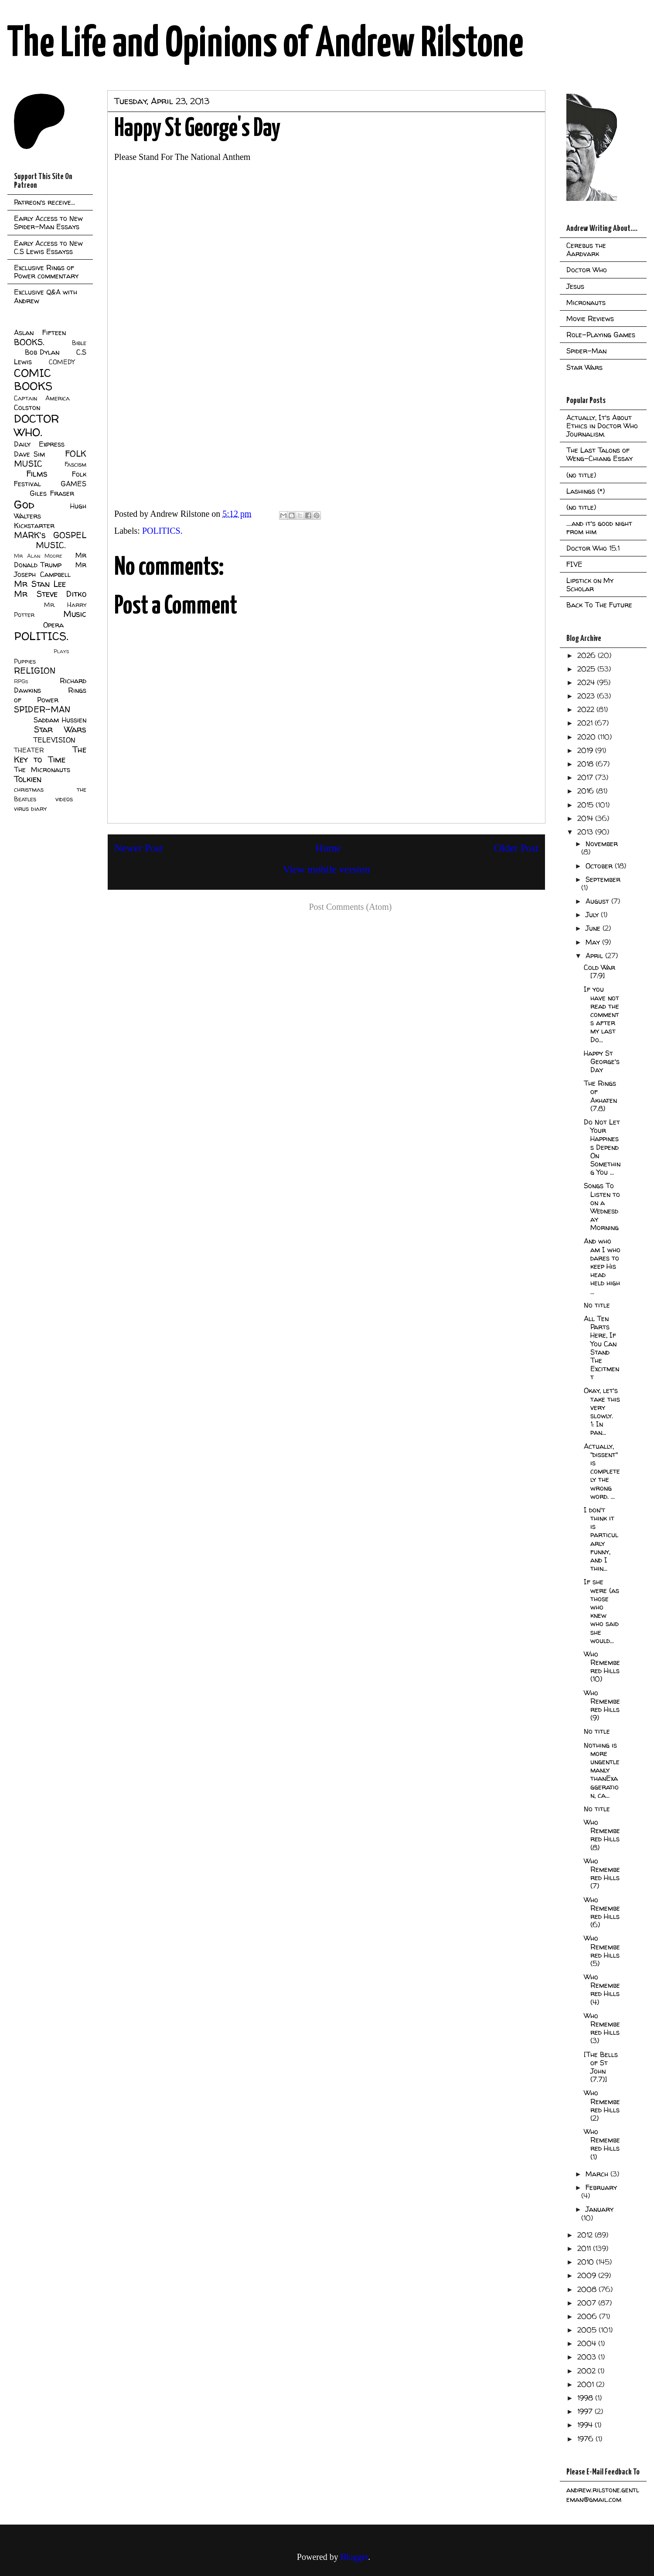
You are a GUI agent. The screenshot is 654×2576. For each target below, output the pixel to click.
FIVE (574, 564)
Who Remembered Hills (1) (602, 2144)
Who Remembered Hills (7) (602, 1873)
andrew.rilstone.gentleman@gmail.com (602, 2494)
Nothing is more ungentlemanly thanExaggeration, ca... (602, 1770)
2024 (587, 682)
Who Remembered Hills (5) (602, 1950)
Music (74, 614)
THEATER (29, 750)
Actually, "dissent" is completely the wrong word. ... (602, 1471)
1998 (586, 2398)
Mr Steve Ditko (50, 594)
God (24, 504)
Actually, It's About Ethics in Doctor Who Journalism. (602, 426)
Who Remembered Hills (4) (602, 1989)
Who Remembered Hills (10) (602, 1666)
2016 (586, 791)
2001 (586, 2384)
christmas (29, 789)
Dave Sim (29, 454)
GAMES (73, 483)
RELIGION (34, 670)
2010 (586, 2262)
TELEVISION (54, 740)
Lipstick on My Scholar (589, 584)
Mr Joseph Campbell (50, 569)
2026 (587, 655)
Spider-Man (586, 351)
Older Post (516, 848)
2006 (588, 2316)
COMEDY (62, 362)
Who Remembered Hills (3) (602, 2028)
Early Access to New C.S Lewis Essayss (48, 247)
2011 (585, 2248)
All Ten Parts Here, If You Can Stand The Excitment (601, 1348)
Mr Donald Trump (50, 559)
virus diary (30, 808)
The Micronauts (42, 769)
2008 (588, 2289)
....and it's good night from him (599, 527)
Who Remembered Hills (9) (602, 1705)
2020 (587, 737)
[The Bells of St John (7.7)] (601, 2067)
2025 (587, 669)
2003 (587, 2357)
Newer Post (138, 848)
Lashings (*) (585, 491)
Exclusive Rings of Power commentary (46, 272)
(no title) (581, 475)
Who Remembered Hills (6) (602, 1912)
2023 (587, 696)
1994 (586, 2425)
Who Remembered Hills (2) (602, 2105)
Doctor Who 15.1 (593, 548)
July (593, 914)
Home (328, 848)
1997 (586, 2411)
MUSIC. (50, 545)
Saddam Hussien (60, 720)
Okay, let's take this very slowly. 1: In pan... (602, 1411)
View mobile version (326, 869)
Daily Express (39, 444)
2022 (586, 709)
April (595, 955)
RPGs (21, 681)
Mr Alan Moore (38, 555)
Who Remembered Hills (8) (602, 1834)
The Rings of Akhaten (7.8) (600, 1095)
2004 (587, 2343)
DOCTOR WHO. (36, 425)
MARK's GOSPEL (50, 535)
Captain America (42, 398)
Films (37, 473)
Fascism (75, 464)
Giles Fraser (52, 493)
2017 (586, 777)
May (594, 942)
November (602, 843)
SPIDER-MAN (42, 709)
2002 (587, 2371)
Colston (27, 407)
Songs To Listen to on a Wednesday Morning (602, 1206)
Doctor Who (586, 270)
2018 (586, 764)
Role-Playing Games (600, 334)
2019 (586, 750)
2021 (586, 723)
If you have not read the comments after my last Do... (601, 1014)
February (601, 2187)
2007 (587, 2303)
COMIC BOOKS (33, 379)
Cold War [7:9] (599, 971)
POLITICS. (162, 531)
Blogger (354, 2557)
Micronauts (586, 302)
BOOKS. (29, 342)
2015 (586, 805)
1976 (586, 2439)
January (599, 2209)
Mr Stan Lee (40, 584)
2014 (586, 818)
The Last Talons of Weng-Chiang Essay (599, 454)
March (598, 2174)
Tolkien (27, 779)
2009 (587, 2275)
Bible (79, 343)
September (603, 879)
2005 (588, 2330)
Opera (53, 625)
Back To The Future (599, 605)
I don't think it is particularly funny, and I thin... (601, 1539)
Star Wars (60, 729)
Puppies (25, 661)
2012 (586, 2235)
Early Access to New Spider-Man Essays (48, 222)
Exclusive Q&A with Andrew (45, 296)
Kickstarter (34, 525)
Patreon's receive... (44, 202)
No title (597, 1305)
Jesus (575, 286)
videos (64, 799)
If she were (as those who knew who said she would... (601, 1611)
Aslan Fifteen (40, 332)
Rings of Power (50, 695)
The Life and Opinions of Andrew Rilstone (265, 44)
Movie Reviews (590, 318)
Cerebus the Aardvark (586, 249)
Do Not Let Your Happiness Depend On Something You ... (602, 1147)
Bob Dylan (42, 352)
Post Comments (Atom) (350, 907)
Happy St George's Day (602, 1061)
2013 (586, 832)
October (600, 866)
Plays (61, 651)
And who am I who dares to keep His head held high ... (602, 1266)
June (594, 928)
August (598, 901)
